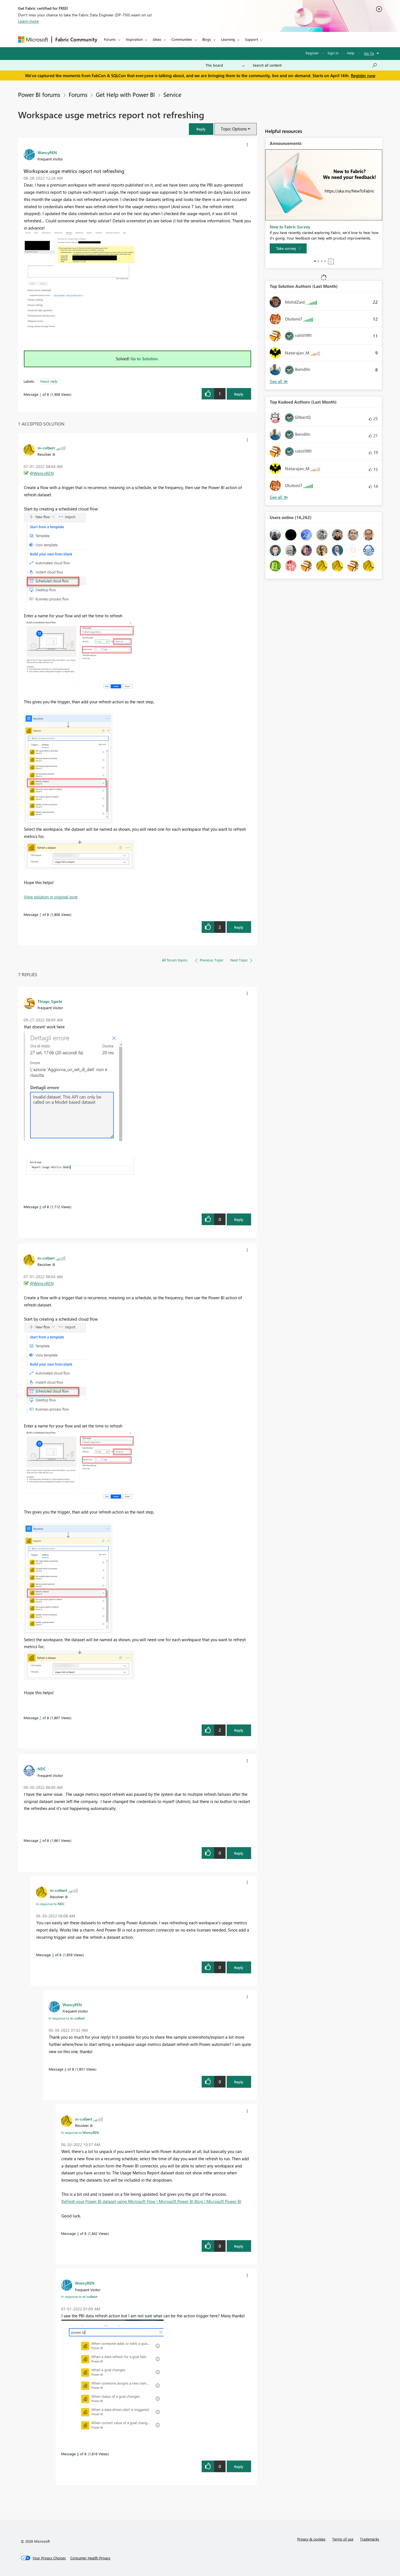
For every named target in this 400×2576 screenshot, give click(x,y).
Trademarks (369, 2539)
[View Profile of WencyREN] (47, 152)
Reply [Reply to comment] (238, 927)
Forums (110, 39)
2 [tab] (318, 261)
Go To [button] (369, 53)
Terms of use (342, 2539)
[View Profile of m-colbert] (46, 447)
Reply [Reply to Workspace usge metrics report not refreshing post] (238, 394)
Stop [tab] (331, 261)
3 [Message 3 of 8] (53, 1954)
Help (350, 53)
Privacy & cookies (311, 2539)
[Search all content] (315, 65)
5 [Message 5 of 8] (78, 2233)
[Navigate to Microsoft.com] (33, 39)
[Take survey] (288, 248)
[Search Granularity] (225, 65)
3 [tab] (322, 261)
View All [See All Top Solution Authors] (279, 381)
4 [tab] (325, 261)
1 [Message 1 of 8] (40, 394)
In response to (50, 1904)
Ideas (157, 39)
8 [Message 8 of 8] (40, 1206)
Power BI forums (39, 94)
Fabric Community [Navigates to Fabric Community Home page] (76, 39)
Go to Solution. (145, 358)
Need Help (49, 381)
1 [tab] (315, 261)
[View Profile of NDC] (42, 1768)
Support (251, 39)
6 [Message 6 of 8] (78, 2453)
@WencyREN (42, 473)
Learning (228, 39)
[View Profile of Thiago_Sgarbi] (50, 1001)
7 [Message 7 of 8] (40, 914)
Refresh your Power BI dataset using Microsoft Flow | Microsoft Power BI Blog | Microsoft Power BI (151, 2201)
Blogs (206, 39)
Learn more (28, 21)
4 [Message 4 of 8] (65, 2069)
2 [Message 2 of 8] (40, 1840)
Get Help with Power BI (125, 94)
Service (172, 94)
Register (312, 53)
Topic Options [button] (234, 129)
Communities (181, 39)
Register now (363, 75)
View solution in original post (51, 897)
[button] (201, 129)
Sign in (333, 53)
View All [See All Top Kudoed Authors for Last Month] (279, 497)
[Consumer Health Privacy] (90, 2558)
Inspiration (134, 39)
